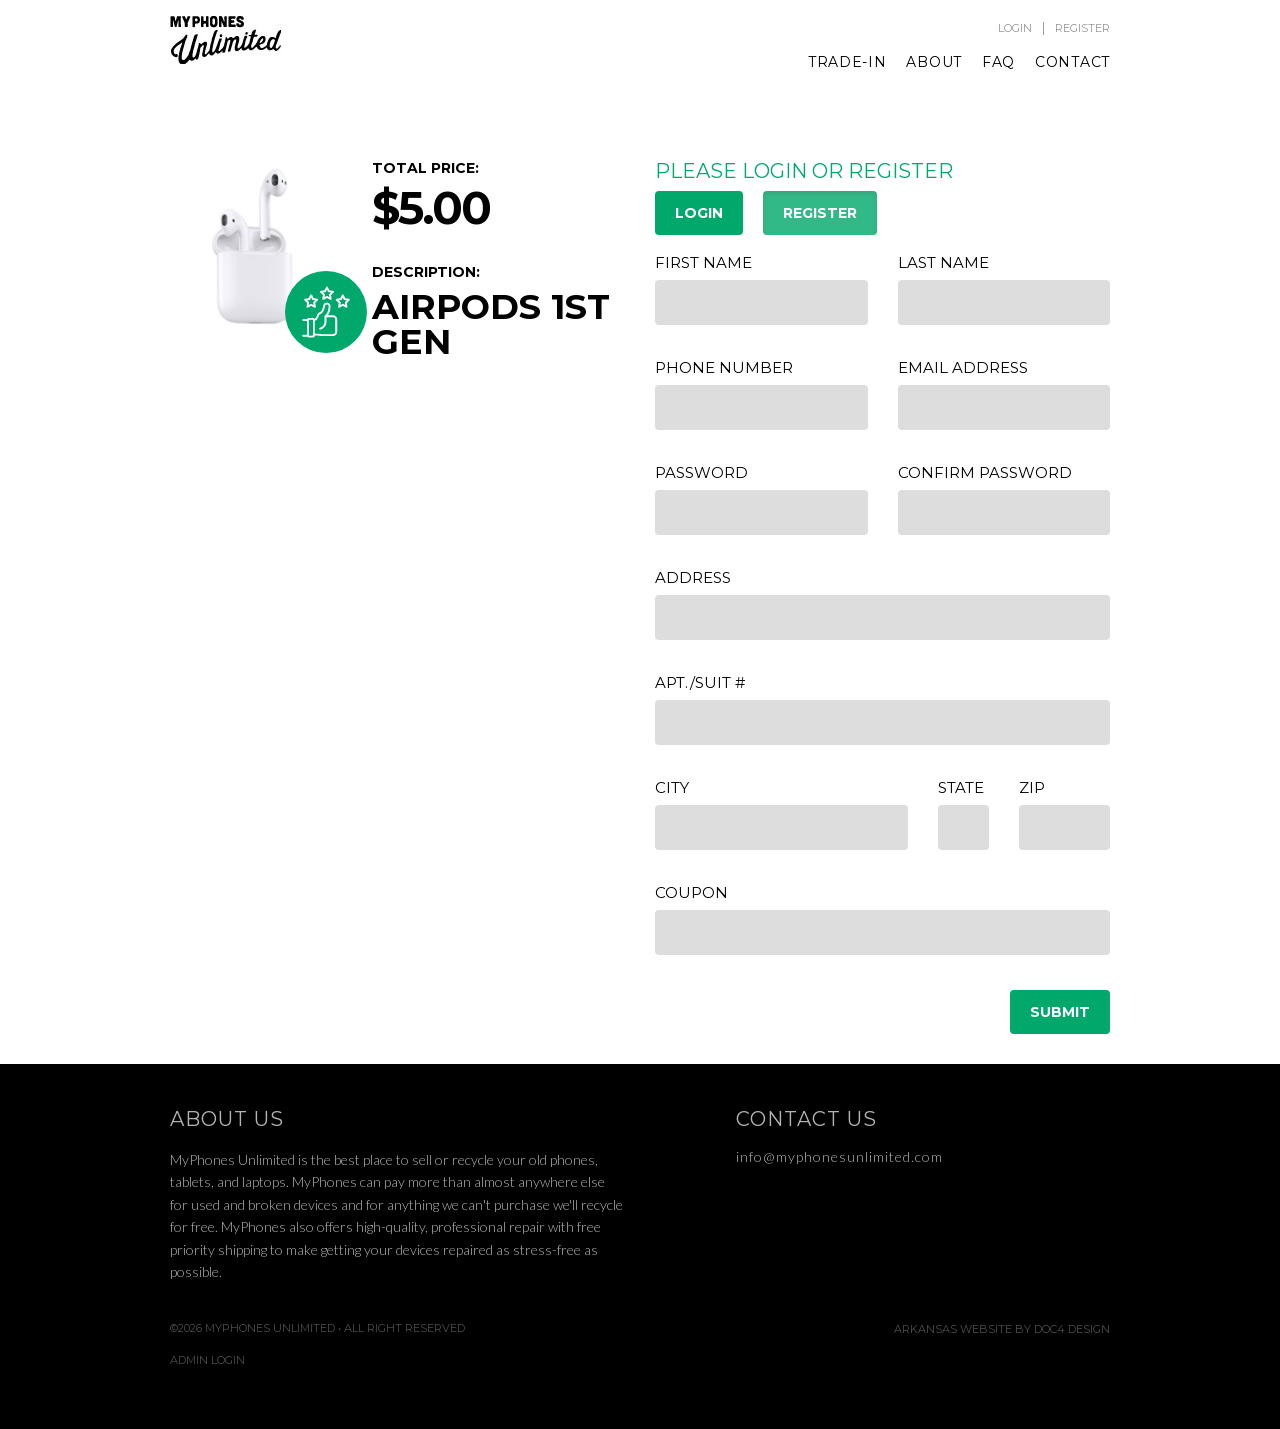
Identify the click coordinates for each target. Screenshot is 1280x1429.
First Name (703, 262)
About (934, 62)
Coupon (691, 892)
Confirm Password (985, 472)
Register (1082, 28)
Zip (1032, 787)
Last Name (943, 262)
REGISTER (820, 213)
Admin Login (207, 1360)
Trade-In (847, 62)
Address (693, 577)
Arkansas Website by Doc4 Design (1002, 1329)
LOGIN (699, 213)
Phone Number (724, 367)
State (961, 787)
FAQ (998, 62)
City (672, 787)
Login (1015, 28)
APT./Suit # (700, 682)
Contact (1072, 62)
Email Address (963, 367)
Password (701, 472)
